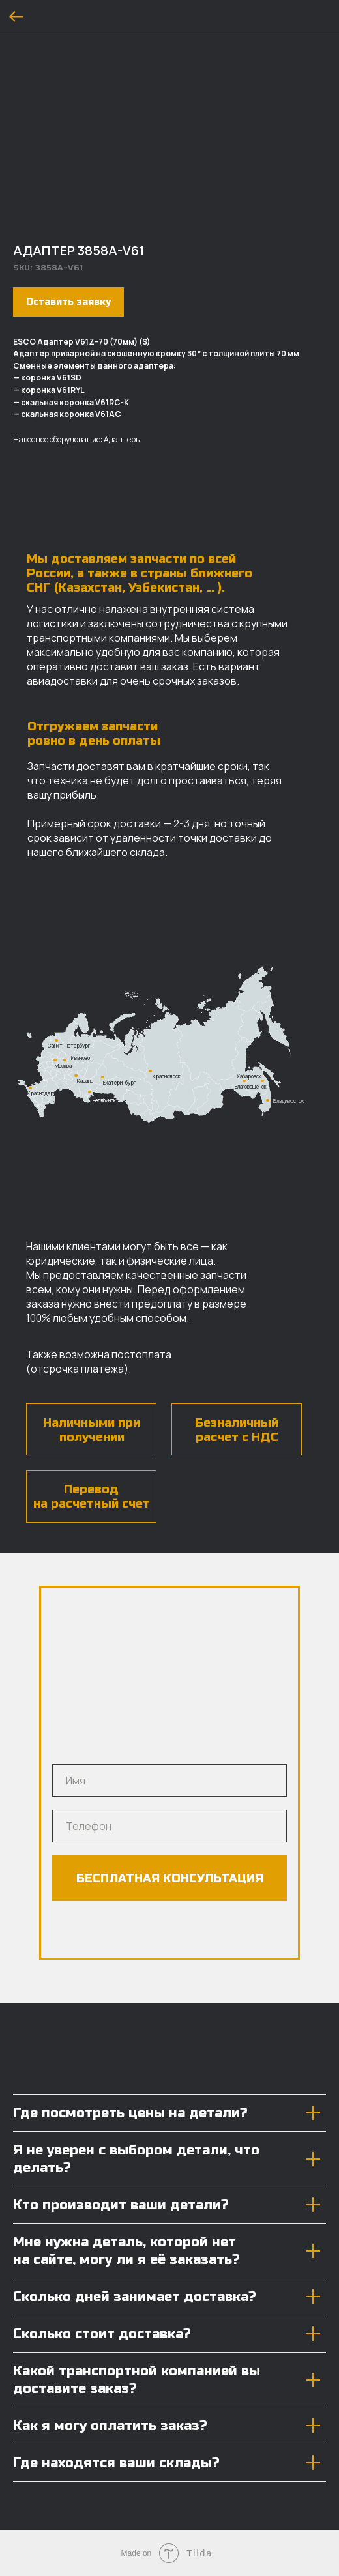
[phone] (169, 1826)
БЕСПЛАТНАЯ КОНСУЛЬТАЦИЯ (169, 1878)
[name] (169, 1780)
